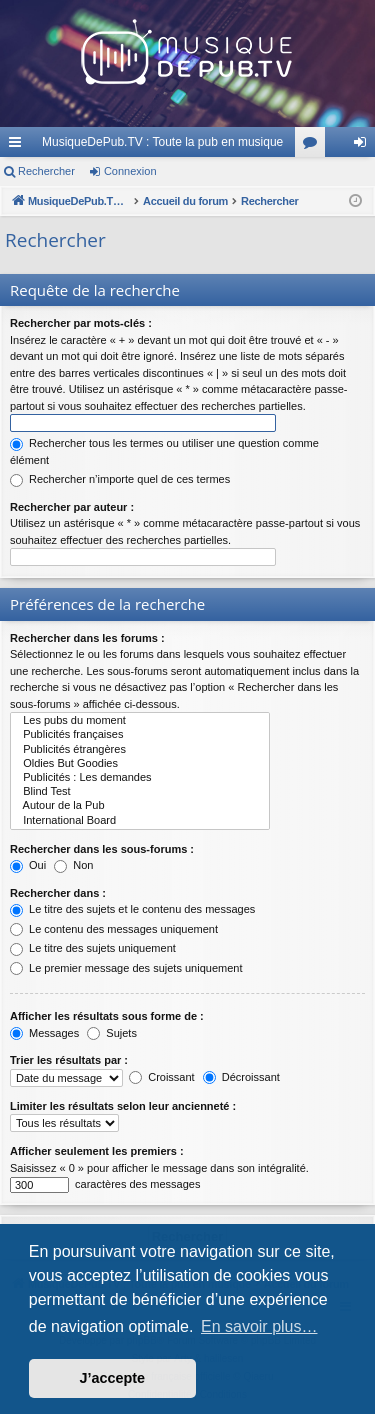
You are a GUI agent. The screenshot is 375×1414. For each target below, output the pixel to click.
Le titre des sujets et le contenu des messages (132, 909)
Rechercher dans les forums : (87, 638)
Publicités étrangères (140, 750)
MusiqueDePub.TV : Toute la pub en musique (162, 142)
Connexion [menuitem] (364, 146)
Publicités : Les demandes (140, 778)
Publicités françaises (140, 735)
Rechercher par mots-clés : (81, 323)
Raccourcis (19, 146)
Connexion (130, 171)
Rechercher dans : (58, 893)
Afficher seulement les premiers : (97, 1151)
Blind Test (140, 792)
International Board (140, 821)
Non (73, 865)
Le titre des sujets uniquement (93, 948)
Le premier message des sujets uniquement (126, 968)
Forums (314, 146)
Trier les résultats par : (69, 1060)
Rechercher (46, 171)
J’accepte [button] (113, 1378)
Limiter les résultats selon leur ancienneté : (123, 1106)
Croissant (162, 1077)
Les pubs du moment (140, 721)
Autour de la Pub (140, 806)
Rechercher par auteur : (72, 507)
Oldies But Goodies (140, 764)
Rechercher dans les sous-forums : (102, 849)
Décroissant (241, 1077)
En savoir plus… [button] (259, 1326)
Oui (28, 865)
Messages (44, 1033)
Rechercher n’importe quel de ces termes (120, 479)
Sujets (112, 1033)
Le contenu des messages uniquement (114, 929)
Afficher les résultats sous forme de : (107, 1016)
